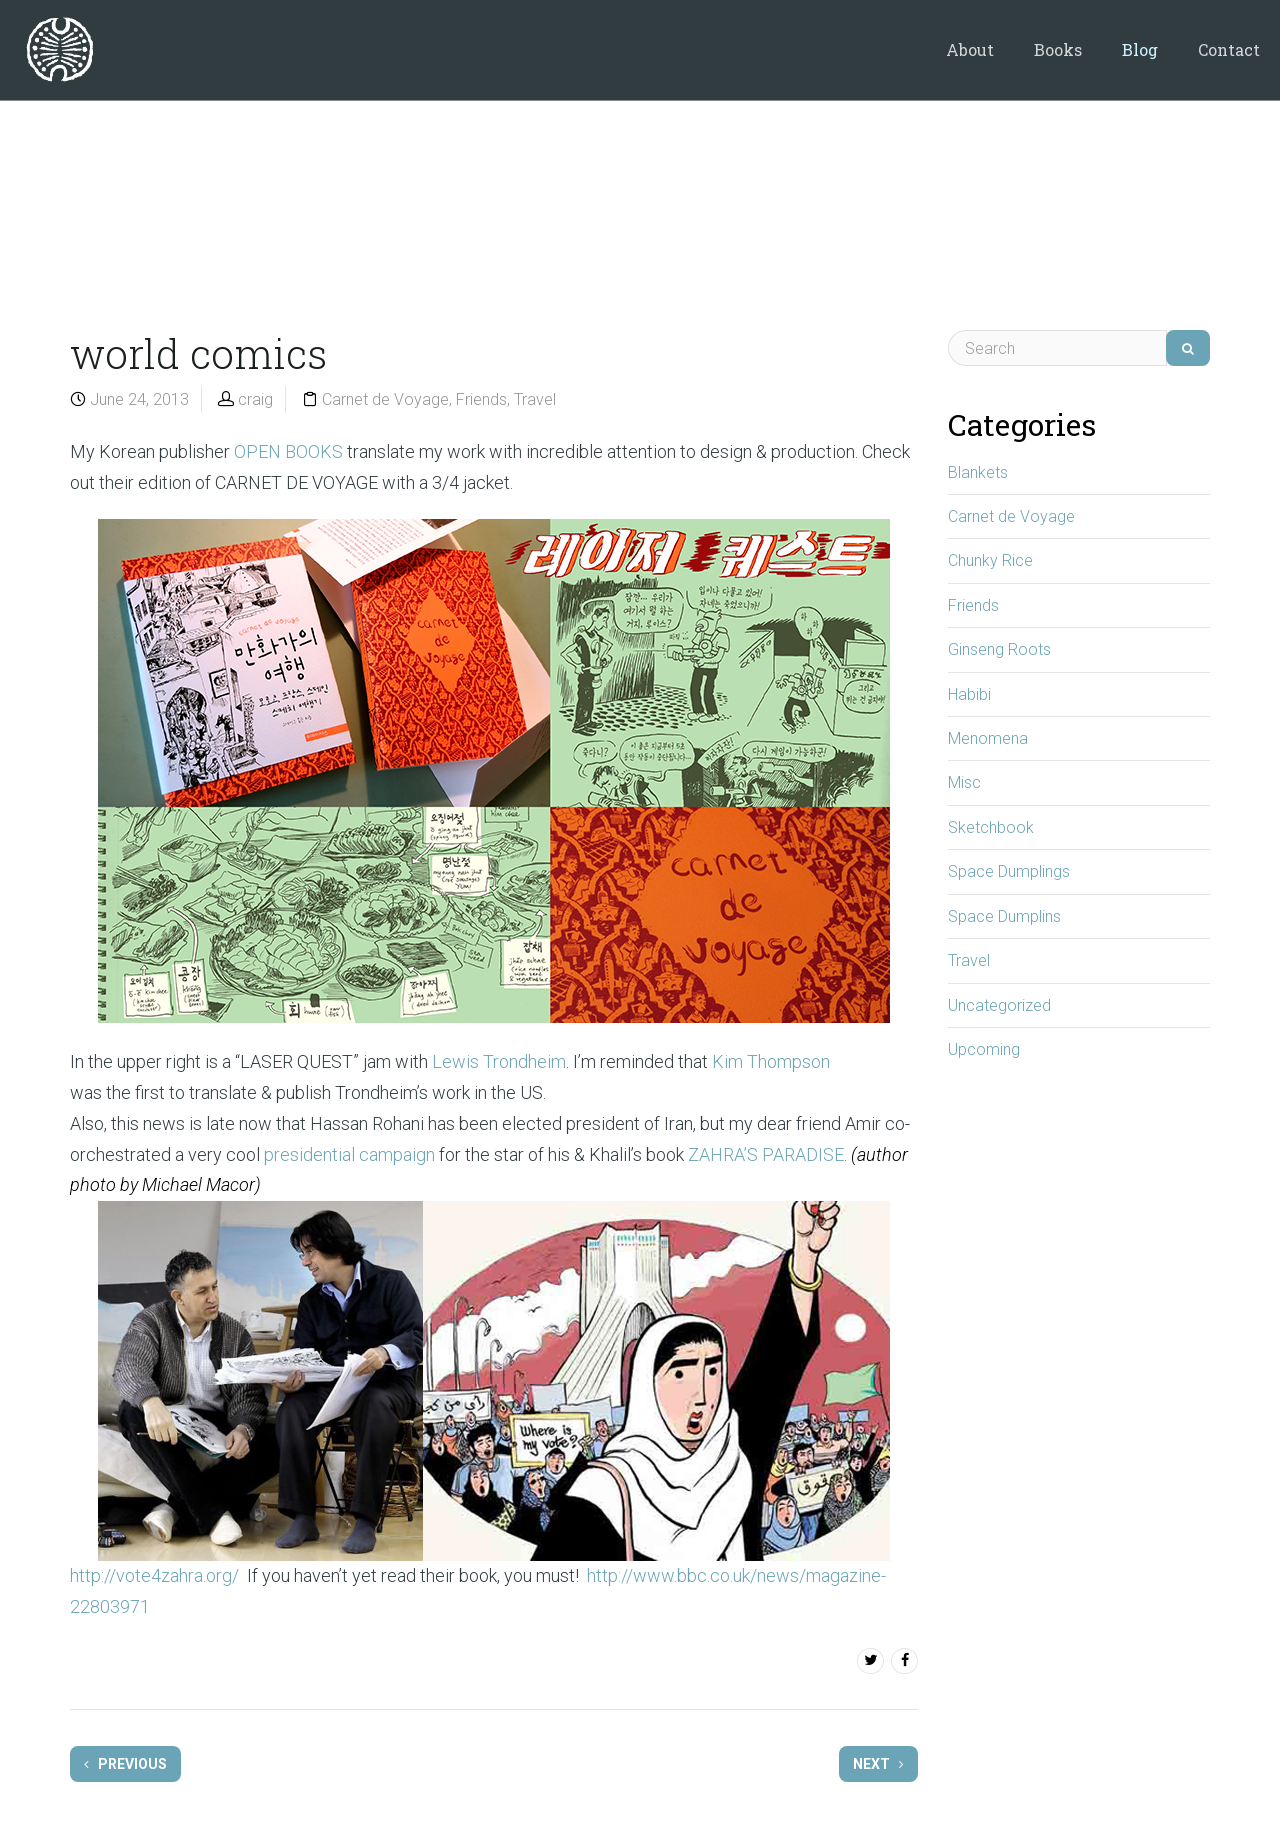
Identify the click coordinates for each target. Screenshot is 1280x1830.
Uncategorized (999, 1005)
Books (1058, 49)
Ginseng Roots (999, 649)
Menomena (988, 738)
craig (255, 399)
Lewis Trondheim (499, 1061)
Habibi (969, 694)
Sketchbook (991, 827)
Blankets (978, 472)
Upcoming (984, 1049)
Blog (1140, 49)
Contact (1229, 49)
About (970, 49)
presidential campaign (349, 1154)
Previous (125, 1764)
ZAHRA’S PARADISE (766, 1154)
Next (878, 1764)
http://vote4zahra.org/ (154, 1575)
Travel (535, 399)
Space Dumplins (1004, 916)
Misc (964, 782)
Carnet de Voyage (385, 399)
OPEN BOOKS (288, 451)
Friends (481, 399)
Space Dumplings (1009, 871)
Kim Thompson (771, 1061)
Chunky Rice (990, 560)
